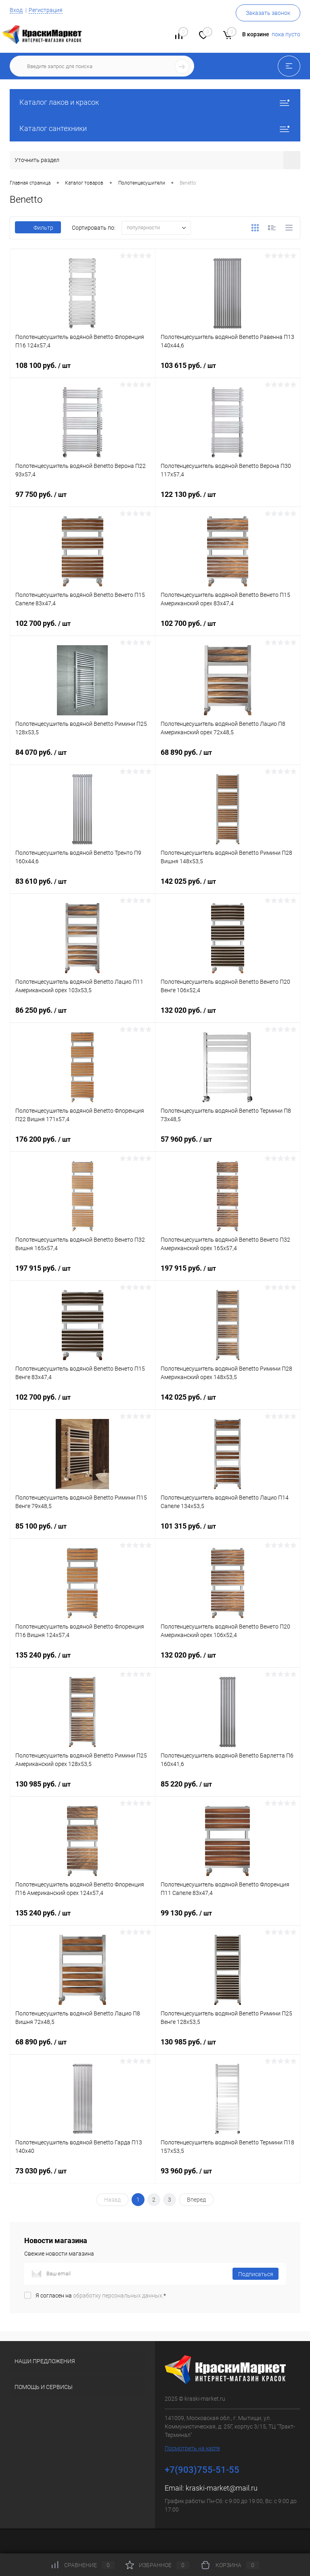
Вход (16, 10)
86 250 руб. (82, 1017)
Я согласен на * (101, 2295)
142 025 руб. (228, 888)
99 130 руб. (228, 1919)
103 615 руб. (228, 372)
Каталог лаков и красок (155, 102)
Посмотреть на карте (192, 2448)
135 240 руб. (82, 1661)
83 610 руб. (82, 888)
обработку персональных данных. (118, 2295)
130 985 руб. (82, 1790)
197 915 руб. (82, 1274)
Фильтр (38, 227)
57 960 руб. (228, 1145)
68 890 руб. (228, 759)
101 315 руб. (228, 1532)
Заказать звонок (268, 13)
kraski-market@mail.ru (222, 2488)
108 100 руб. (82, 372)
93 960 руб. (228, 2177)
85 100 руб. (82, 1532)
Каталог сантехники (155, 128)
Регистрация (46, 10)
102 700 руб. (82, 630)
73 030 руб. (82, 2177)
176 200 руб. (82, 1145)
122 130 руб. (228, 501)
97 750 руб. (82, 501)
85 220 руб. (228, 1790)
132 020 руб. (228, 1017)
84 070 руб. (82, 759)
